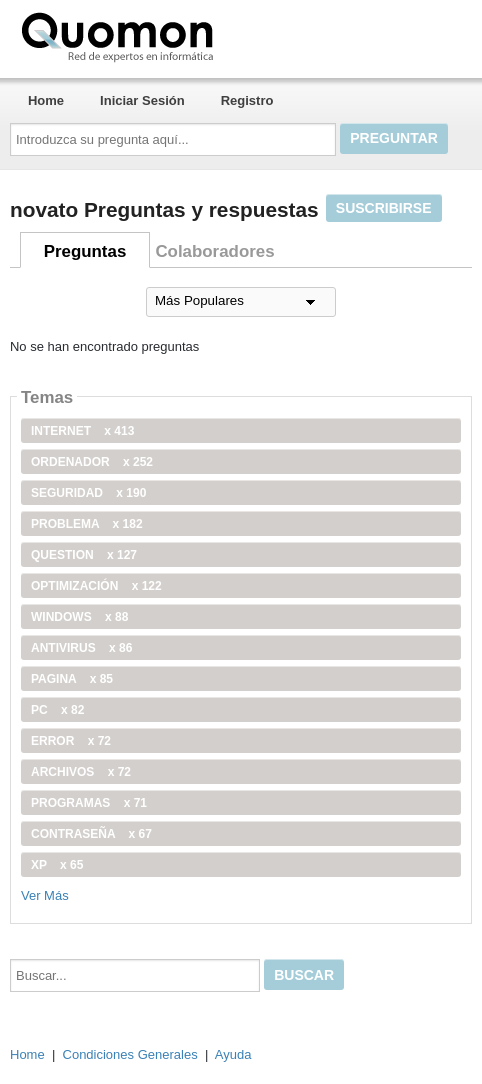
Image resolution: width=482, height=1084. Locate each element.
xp (57, 865)
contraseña (91, 834)
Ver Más (45, 895)
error (71, 741)
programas (89, 803)
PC (57, 710)
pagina (72, 679)
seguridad (88, 493)
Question (84, 555)
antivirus (81, 648)
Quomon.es (181, 35)
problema (87, 524)
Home (46, 100)
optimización (96, 586)
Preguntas (85, 251)
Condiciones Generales (130, 1054)
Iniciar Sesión (142, 100)
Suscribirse (384, 208)
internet (82, 431)
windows (79, 617)
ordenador (92, 462)
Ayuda (233, 1054)
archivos (81, 772)
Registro (247, 100)
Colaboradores (214, 251)
